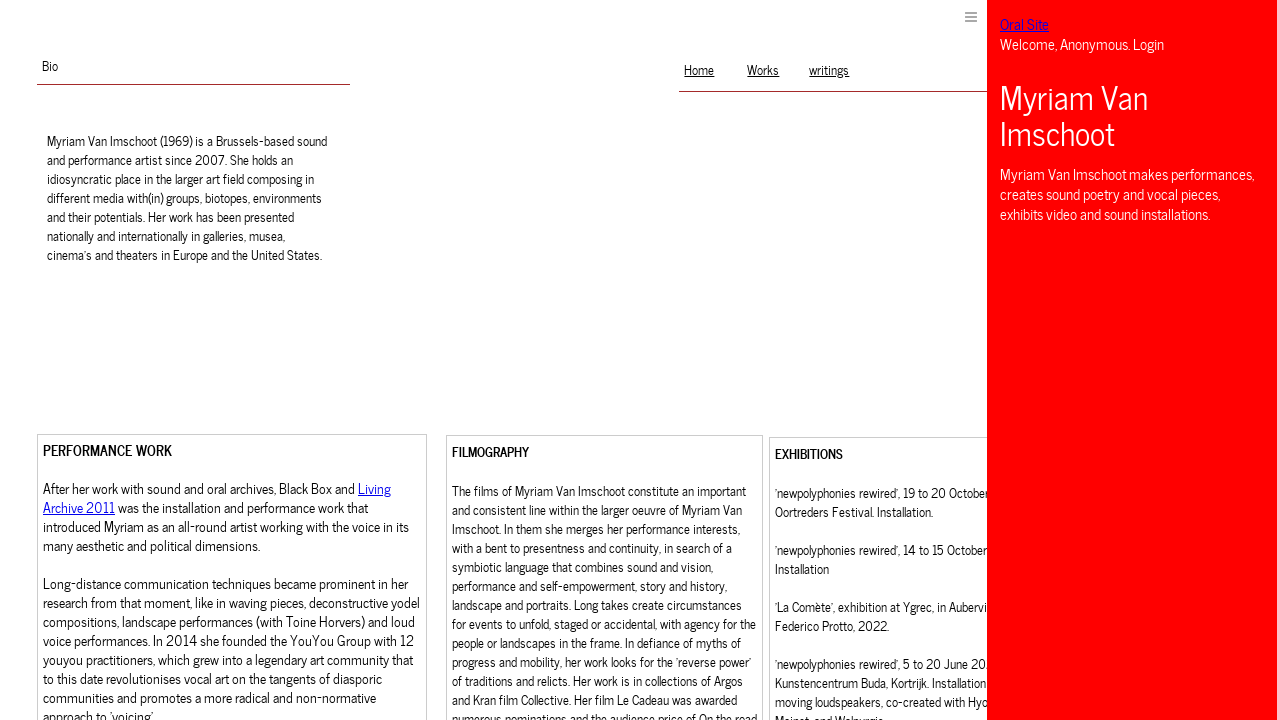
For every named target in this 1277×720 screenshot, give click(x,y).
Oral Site (1024, 23)
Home (699, 68)
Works (763, 68)
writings (829, 68)
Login (1148, 43)
